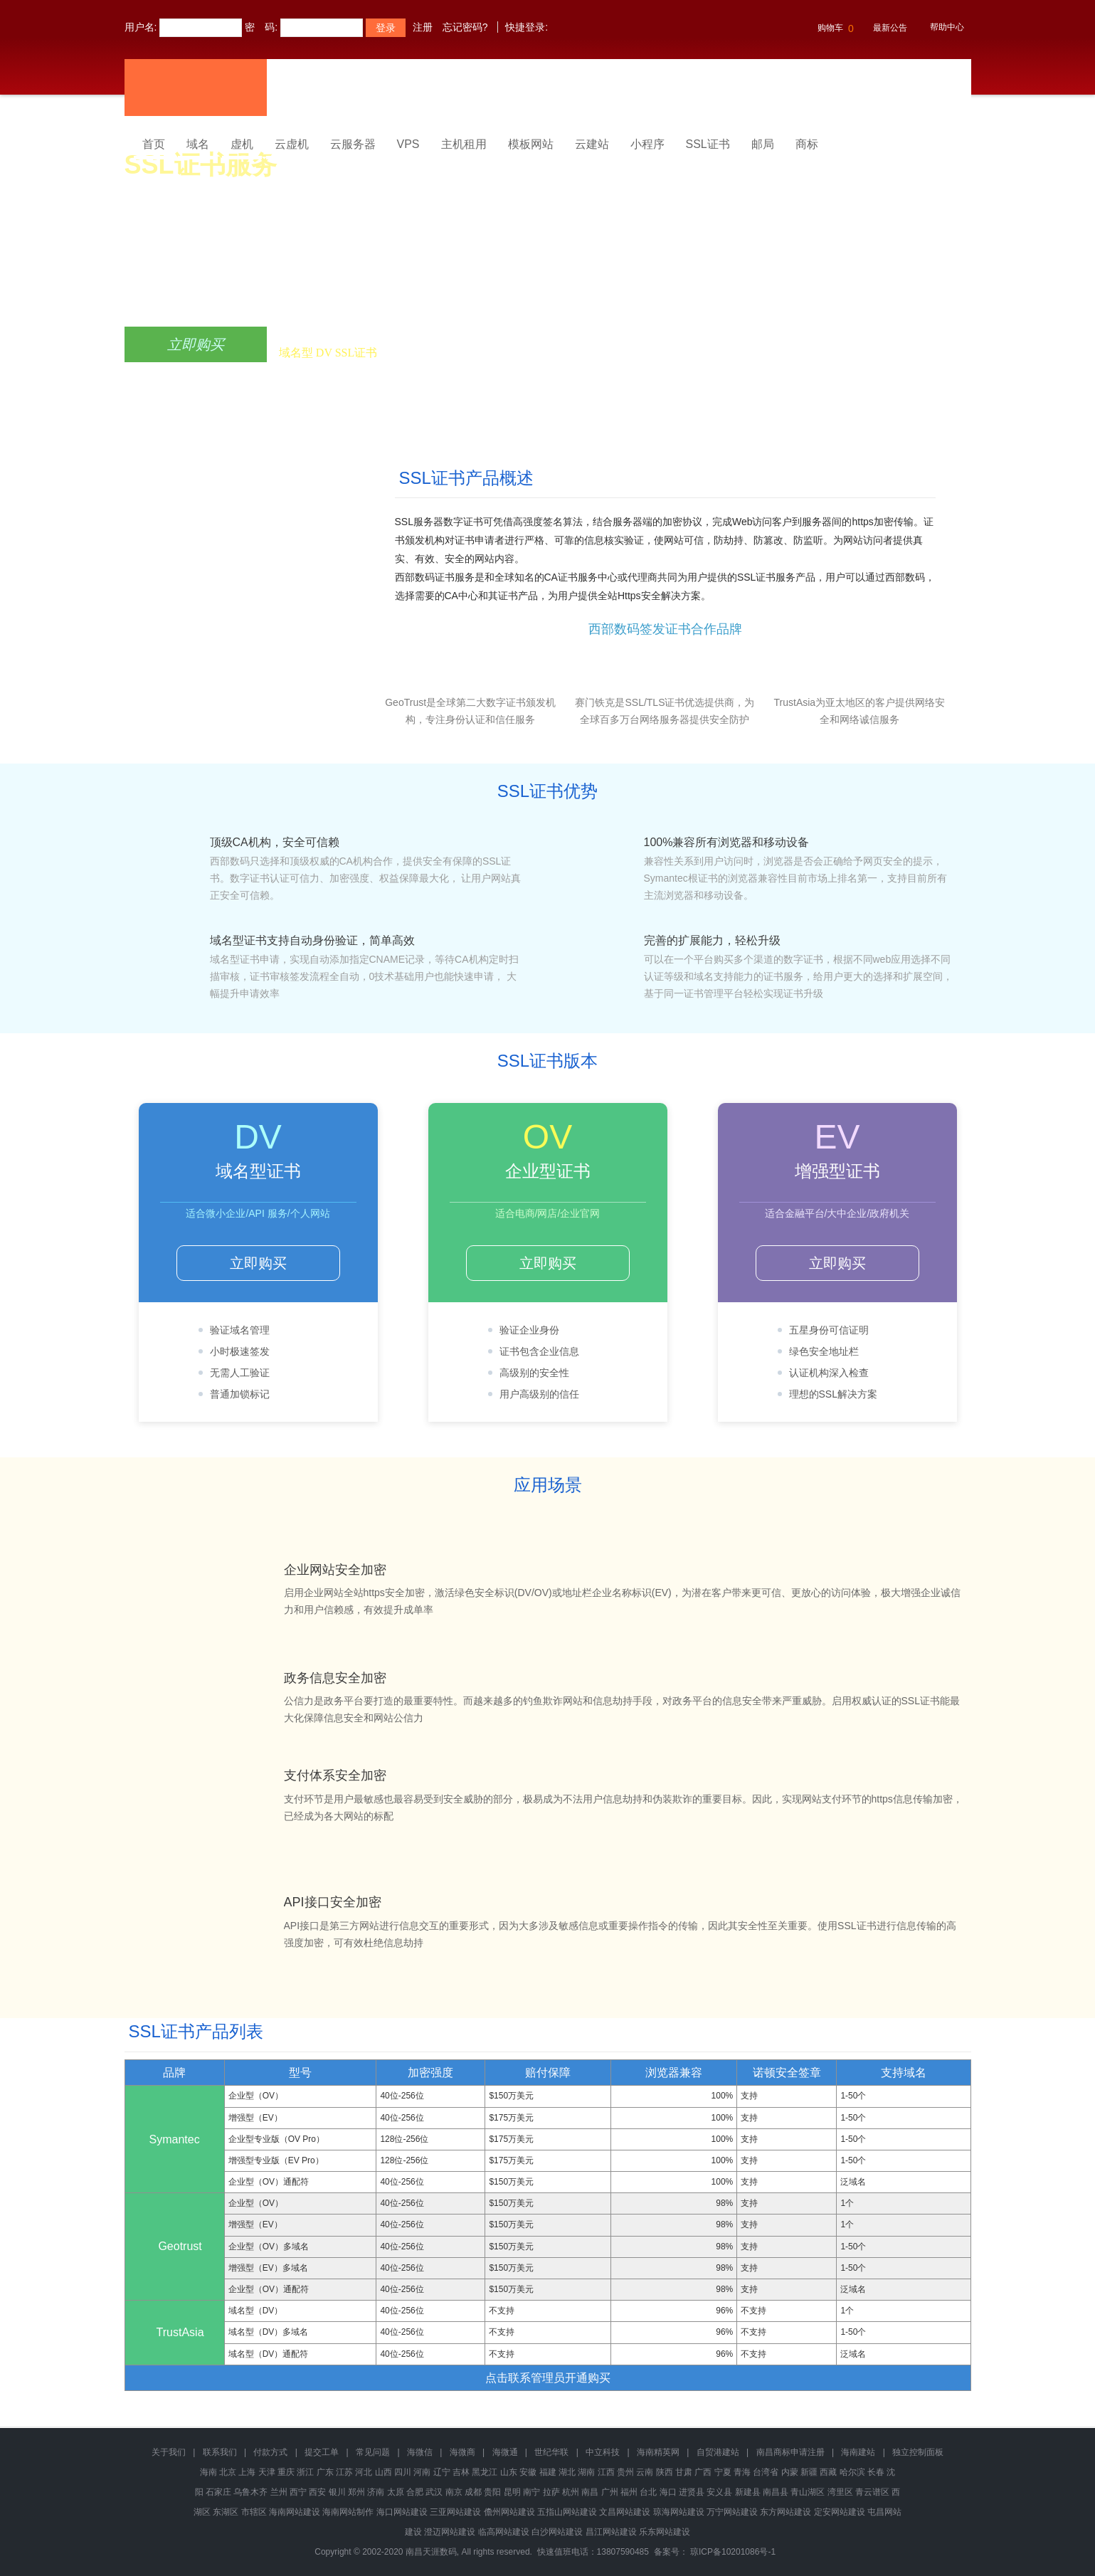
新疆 (809, 2472)
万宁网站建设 (732, 2512)
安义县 (719, 2492)
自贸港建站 (718, 2452)
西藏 (828, 2472)
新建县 (748, 2492)
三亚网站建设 (455, 2512)
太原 (395, 2492)
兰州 (278, 2492)
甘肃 (683, 2472)
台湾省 (765, 2472)
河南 (421, 2472)
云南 (644, 2472)
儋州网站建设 (509, 2512)
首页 (153, 144)
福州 (629, 2492)
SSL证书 (708, 144)
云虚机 (292, 144)
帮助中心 (947, 27)
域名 (197, 144)
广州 (609, 2492)
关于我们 (169, 2452)
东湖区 (225, 2512)
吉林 (461, 2472)
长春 (875, 2472)
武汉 (434, 2492)
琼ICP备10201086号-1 (733, 2552)
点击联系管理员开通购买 (547, 2378)
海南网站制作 (348, 2512)
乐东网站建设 (664, 2532)
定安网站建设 (839, 2512)
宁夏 (722, 2472)
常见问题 (373, 2452)
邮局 (762, 144)
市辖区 (254, 2512)
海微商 (462, 2452)
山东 (508, 2472)
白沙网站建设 (557, 2532)
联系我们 (220, 2452)
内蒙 (789, 2472)
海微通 (505, 2452)
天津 (266, 2472)
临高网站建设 (503, 2532)
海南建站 (858, 2452)
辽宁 (441, 2472)
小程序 (647, 144)
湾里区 (840, 2492)
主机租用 (464, 144)
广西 (703, 2472)
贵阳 (492, 2492)
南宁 (531, 2492)
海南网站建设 (294, 2512)
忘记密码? (465, 27)
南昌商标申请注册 (790, 2452)
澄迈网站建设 (449, 2532)
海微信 (420, 2452)
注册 (423, 27)
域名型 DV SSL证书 (328, 353)
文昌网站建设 (624, 2512)
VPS (408, 144)
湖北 (567, 2472)
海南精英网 (658, 2452)
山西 (383, 2472)
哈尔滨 (852, 2472)
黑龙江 (484, 2472)
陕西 (664, 2472)
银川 (337, 2492)
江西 (606, 2472)
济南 (375, 2492)
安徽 (527, 2472)
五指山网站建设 (567, 2512)
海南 (208, 2472)
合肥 (414, 2492)
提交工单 (322, 2452)
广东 (325, 2472)
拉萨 (551, 2492)
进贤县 (691, 2492)
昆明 (512, 2492)
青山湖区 (807, 2492)
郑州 (356, 2492)
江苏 (344, 2472)
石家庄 (218, 2492)
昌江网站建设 (611, 2532)
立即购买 (195, 344)
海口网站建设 (402, 2512)
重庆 (286, 2472)
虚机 (242, 144)
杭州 (570, 2492)
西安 (317, 2492)
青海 (742, 2472)
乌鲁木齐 (250, 2492)
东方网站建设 (785, 2512)
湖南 (586, 2472)
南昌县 (775, 2492)
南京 (453, 2492)
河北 (363, 2472)
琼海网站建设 (678, 2512)
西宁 (298, 2492)
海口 (668, 2492)
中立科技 (603, 2452)
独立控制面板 (917, 2452)
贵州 (625, 2472)
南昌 (589, 2492)
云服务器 (353, 144)
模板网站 (531, 144)
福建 (547, 2472)
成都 (473, 2492)
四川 (402, 2472)
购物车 (834, 28)
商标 (806, 144)
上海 (246, 2472)
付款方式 (270, 2452)
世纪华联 (551, 2452)
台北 (648, 2492)
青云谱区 (872, 2492)
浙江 (305, 2472)
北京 (227, 2472)
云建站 (592, 144)
